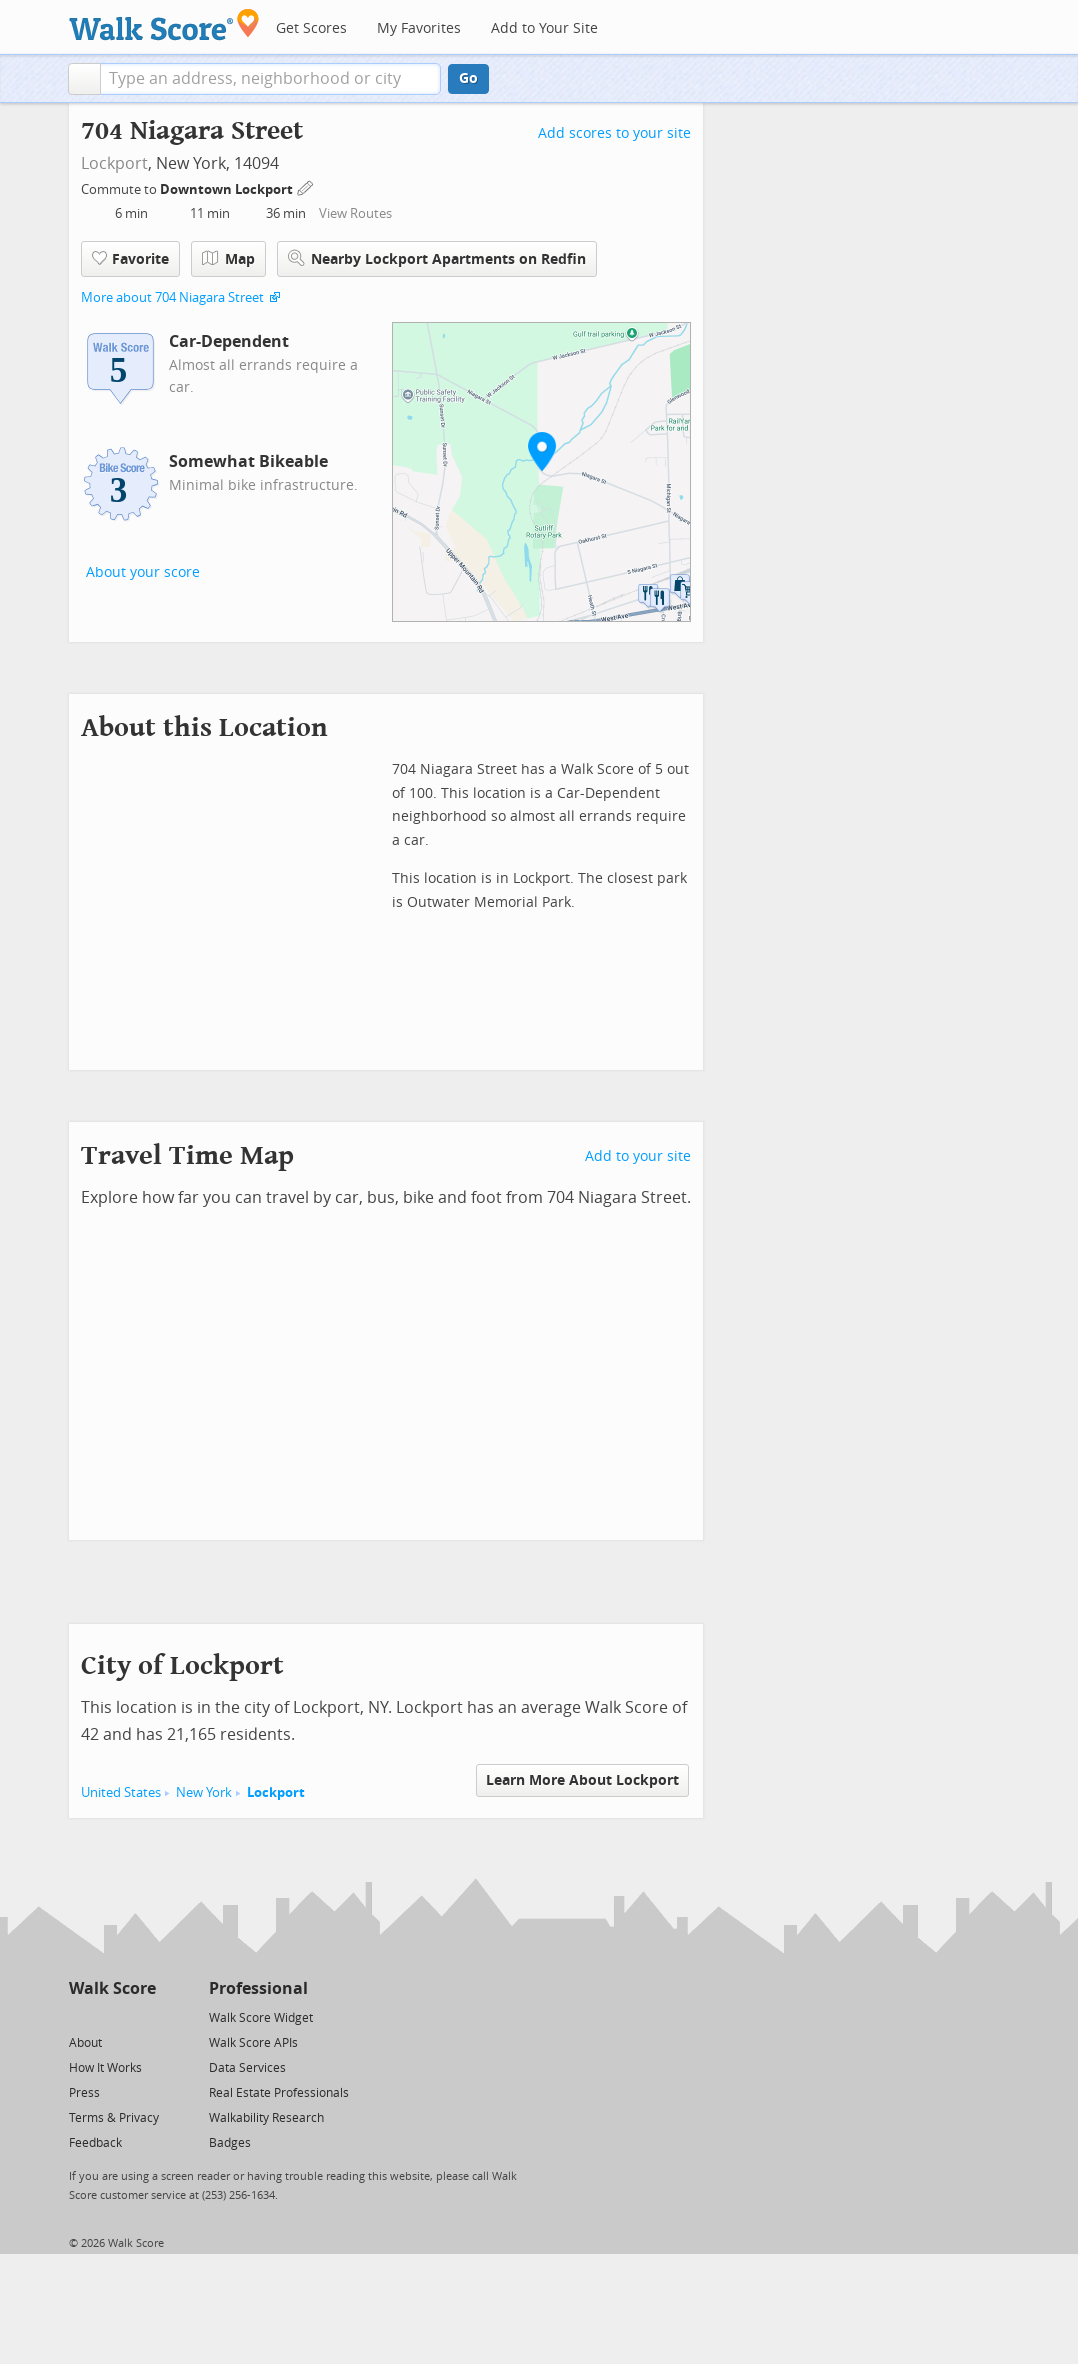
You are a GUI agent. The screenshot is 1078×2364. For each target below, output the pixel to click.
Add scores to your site (614, 133)
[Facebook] (111, 2016)
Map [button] (228, 259)
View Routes (355, 213)
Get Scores (311, 28)
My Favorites (419, 28)
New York (204, 1792)
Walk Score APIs (253, 2043)
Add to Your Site (544, 28)
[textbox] (270, 79)
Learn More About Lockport (582, 1780)
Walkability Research (266, 2118)
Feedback (95, 2143)
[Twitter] (80, 2016)
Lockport (114, 163)
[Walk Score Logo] (164, 24)
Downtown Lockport (228, 189)
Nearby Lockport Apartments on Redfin (437, 258)
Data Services (247, 2068)
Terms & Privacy (114, 2118)
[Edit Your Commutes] (306, 186)
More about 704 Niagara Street (172, 297)
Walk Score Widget (261, 2018)
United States (121, 1792)
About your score (143, 572)
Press (84, 2093)
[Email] (142, 2016)
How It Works (105, 2068)
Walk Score (112, 1988)
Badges (230, 2143)
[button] (84, 79)
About (85, 2043)
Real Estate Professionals (279, 2093)
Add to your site (638, 1156)
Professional (258, 1988)
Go (468, 78)
